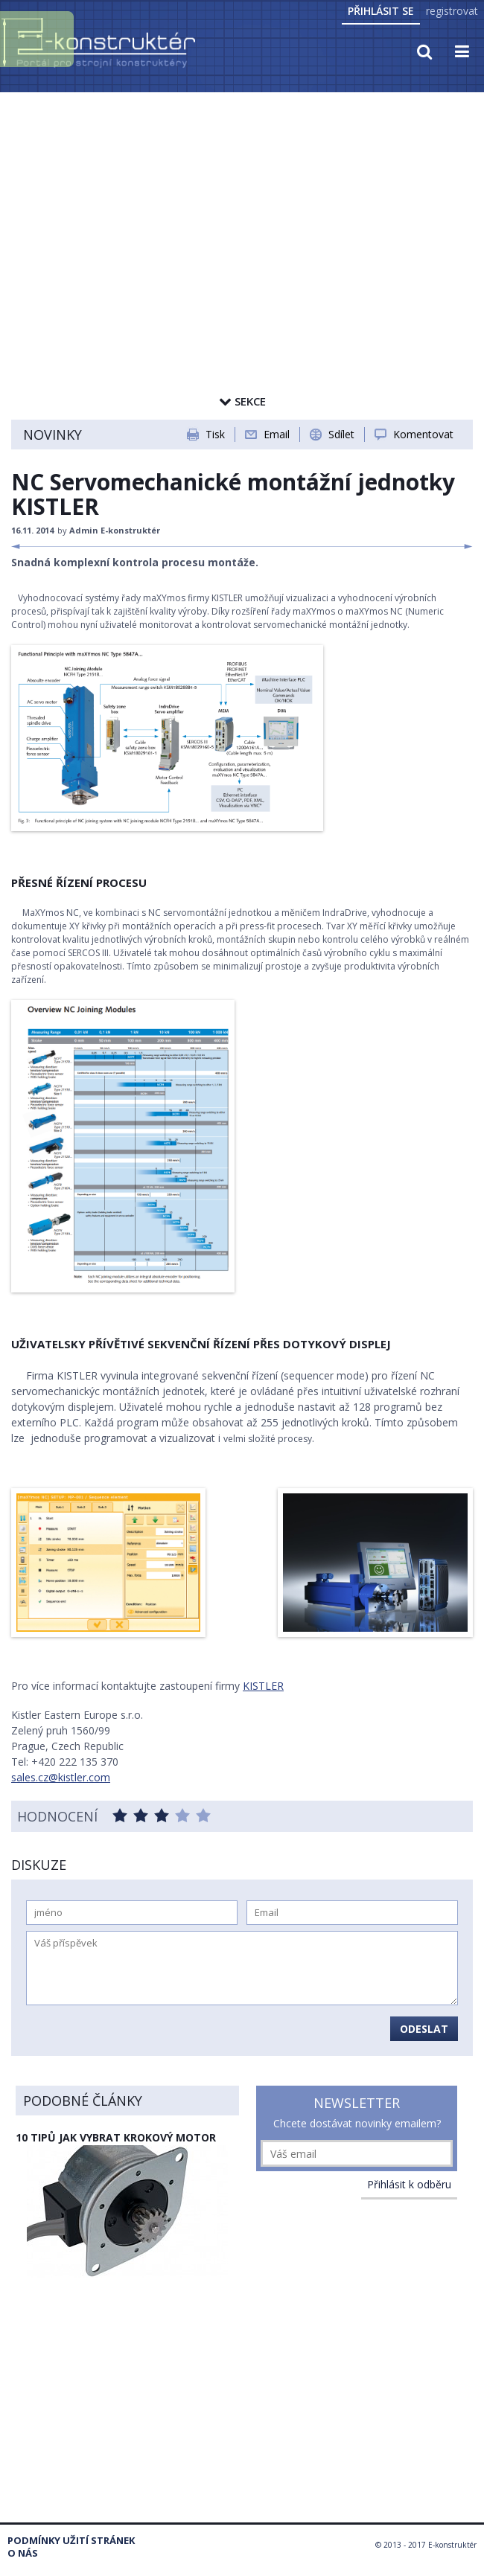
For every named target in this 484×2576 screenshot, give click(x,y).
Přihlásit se (381, 11)
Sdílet (341, 434)
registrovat (452, 11)
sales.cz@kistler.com (60, 1777)
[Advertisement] (242, 206)
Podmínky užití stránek (71, 2540)
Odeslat (424, 2029)
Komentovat (423, 434)
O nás (22, 2553)
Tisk (215, 434)
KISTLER (263, 1686)
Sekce (242, 401)
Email (277, 434)
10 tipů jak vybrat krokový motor (116, 2137)
